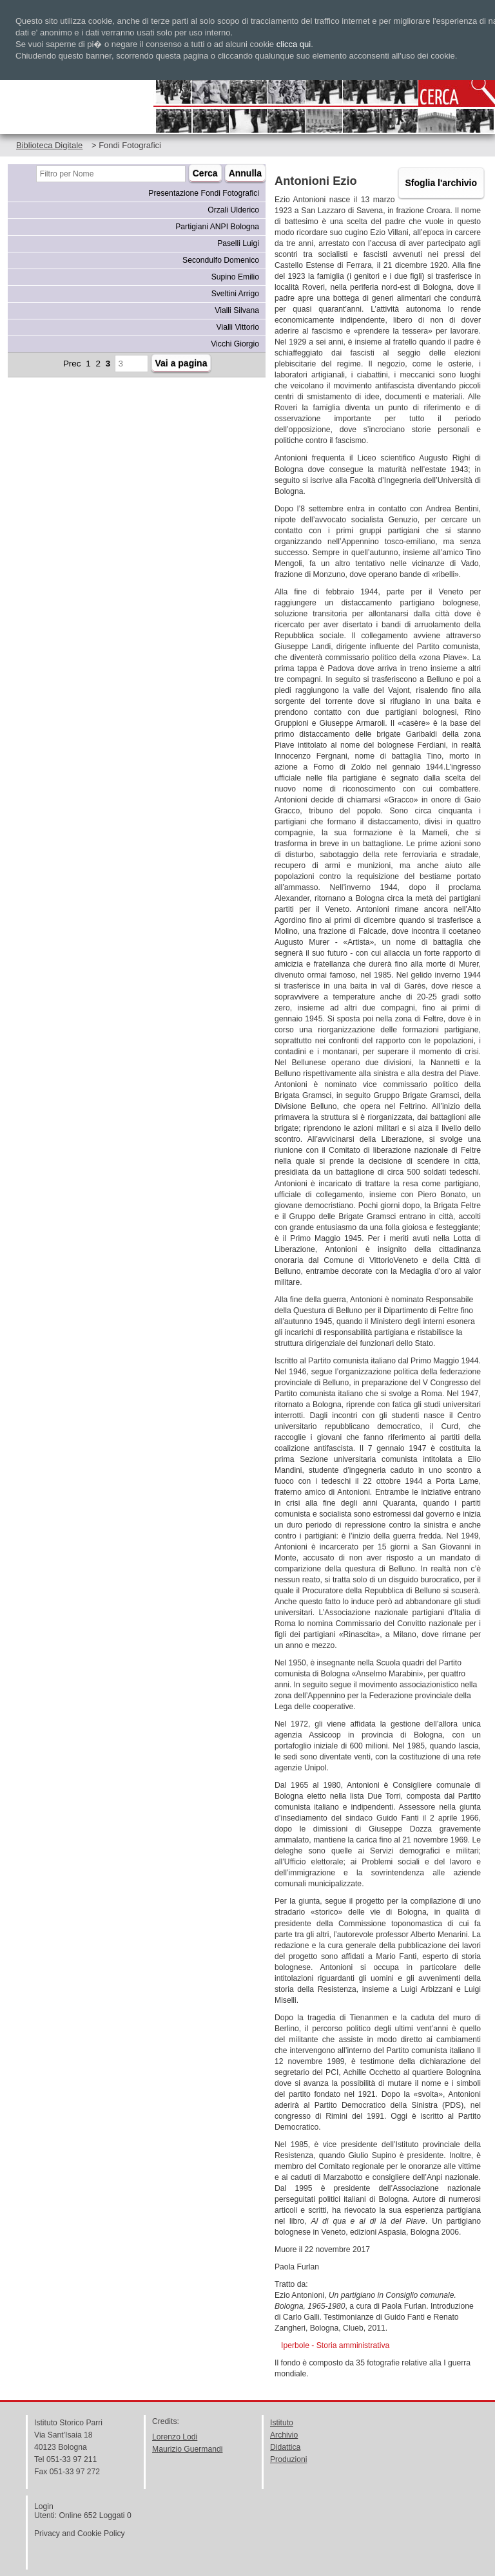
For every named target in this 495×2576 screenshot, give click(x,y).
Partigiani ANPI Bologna (217, 226)
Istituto (281, 2422)
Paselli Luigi (238, 243)
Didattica (285, 2447)
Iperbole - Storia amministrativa (335, 2345)
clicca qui (294, 44)
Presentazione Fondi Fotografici (203, 193)
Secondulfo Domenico (220, 260)
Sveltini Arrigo (235, 293)
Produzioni (288, 2459)
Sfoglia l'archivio (441, 183)
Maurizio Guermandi (187, 2449)
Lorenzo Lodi (174, 2436)
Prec (72, 363)
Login (43, 2506)
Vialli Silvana (237, 310)
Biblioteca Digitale (49, 145)
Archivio (284, 2434)
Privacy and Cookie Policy (79, 2533)
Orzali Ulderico (233, 209)
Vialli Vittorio (238, 327)
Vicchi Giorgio (235, 343)
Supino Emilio (235, 276)
